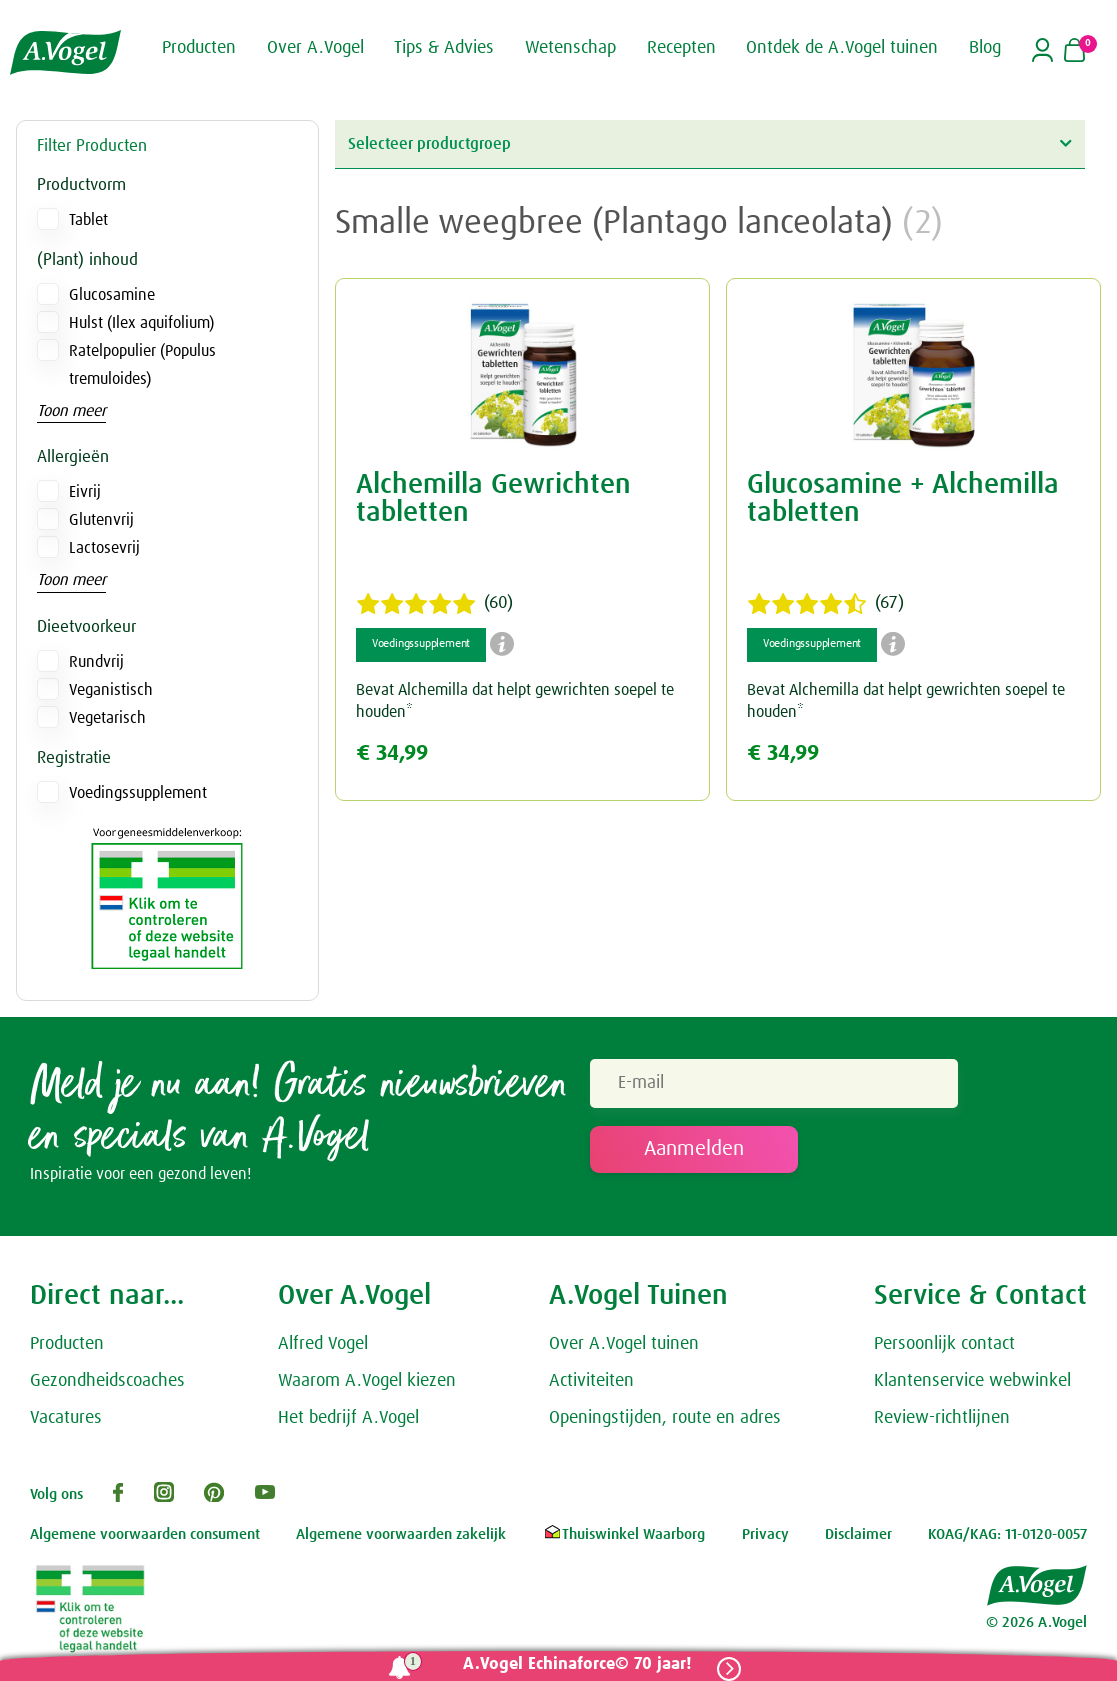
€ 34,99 (392, 753)
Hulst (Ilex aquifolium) (141, 323)
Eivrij (85, 492)
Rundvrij (96, 662)
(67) (825, 604)
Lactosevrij (104, 548)
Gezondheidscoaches (107, 1381)
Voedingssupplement (138, 793)
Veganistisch (111, 690)
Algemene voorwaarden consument (145, 1534)
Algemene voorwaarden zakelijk (401, 1534)
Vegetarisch (107, 718)
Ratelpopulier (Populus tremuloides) (142, 365)
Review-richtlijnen (942, 1418)
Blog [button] (985, 48)
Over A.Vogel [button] (315, 48)
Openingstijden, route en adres (665, 1418)
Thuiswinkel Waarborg (623, 1534)
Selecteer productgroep (709, 143)
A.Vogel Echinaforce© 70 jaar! (577, 1664)
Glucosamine (112, 295)
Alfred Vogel (323, 1344)
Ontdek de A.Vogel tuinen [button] (842, 48)
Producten (67, 1344)
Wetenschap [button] (570, 48)
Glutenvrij (101, 520)
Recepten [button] (681, 48)
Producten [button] (199, 48)
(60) (434, 604)
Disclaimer (858, 1534)
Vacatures (66, 1418)
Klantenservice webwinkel (972, 1381)
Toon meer (71, 411)
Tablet (88, 220)
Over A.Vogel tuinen (624, 1344)
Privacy (765, 1534)
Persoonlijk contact (944, 1344)
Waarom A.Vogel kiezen (367, 1381)
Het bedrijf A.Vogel (348, 1418)
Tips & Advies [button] (444, 48)
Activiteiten (591, 1381)
